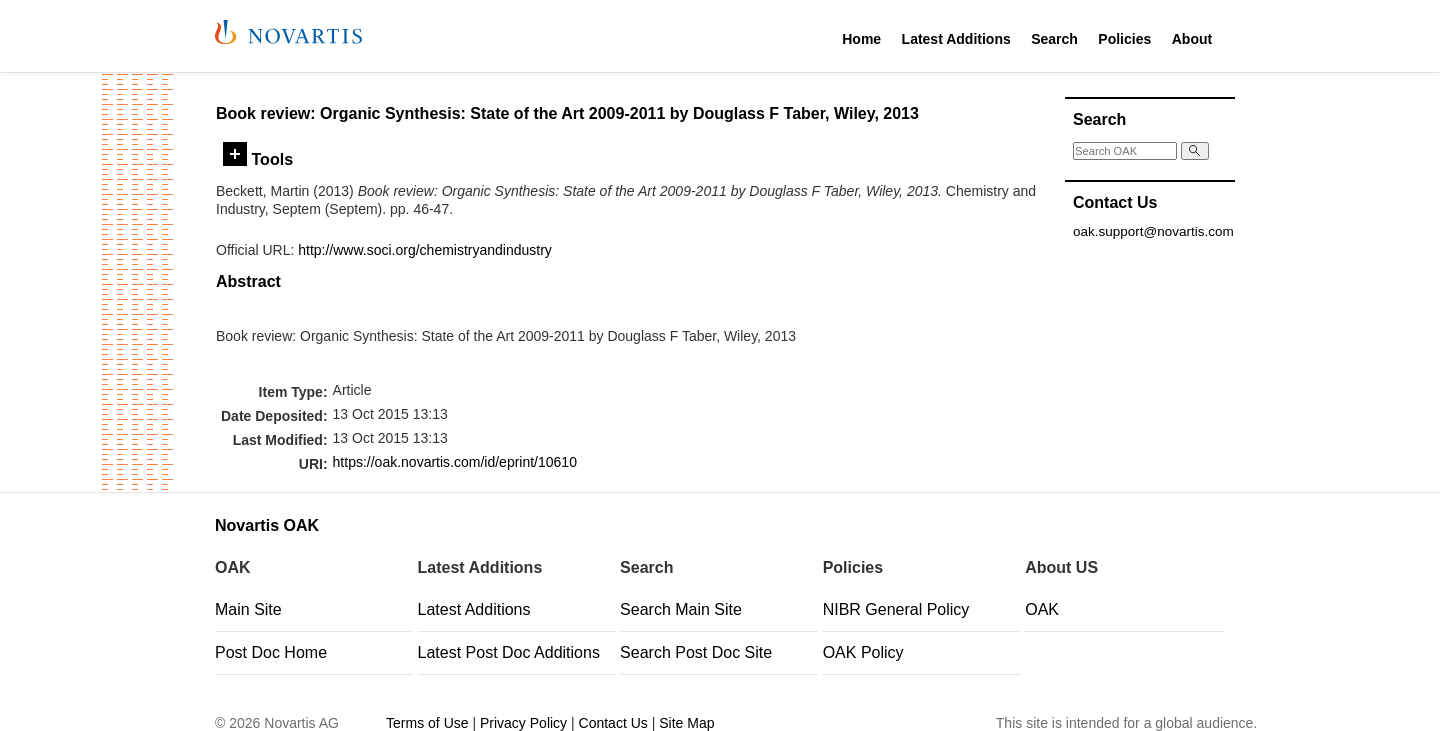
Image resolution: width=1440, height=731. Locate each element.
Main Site (248, 609)
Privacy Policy (523, 723)
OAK (1042, 609)
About (1192, 39)
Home (861, 39)
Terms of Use (427, 723)
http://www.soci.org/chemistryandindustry (425, 250)
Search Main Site (681, 609)
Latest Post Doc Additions (509, 652)
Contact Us (613, 723)
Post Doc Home (271, 652)
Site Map (686, 723)
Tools (258, 159)
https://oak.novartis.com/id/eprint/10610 (455, 462)
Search (1054, 39)
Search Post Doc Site (696, 652)
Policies (1124, 39)
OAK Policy (863, 652)
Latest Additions (956, 39)
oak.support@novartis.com (1153, 231)
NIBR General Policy (896, 609)
